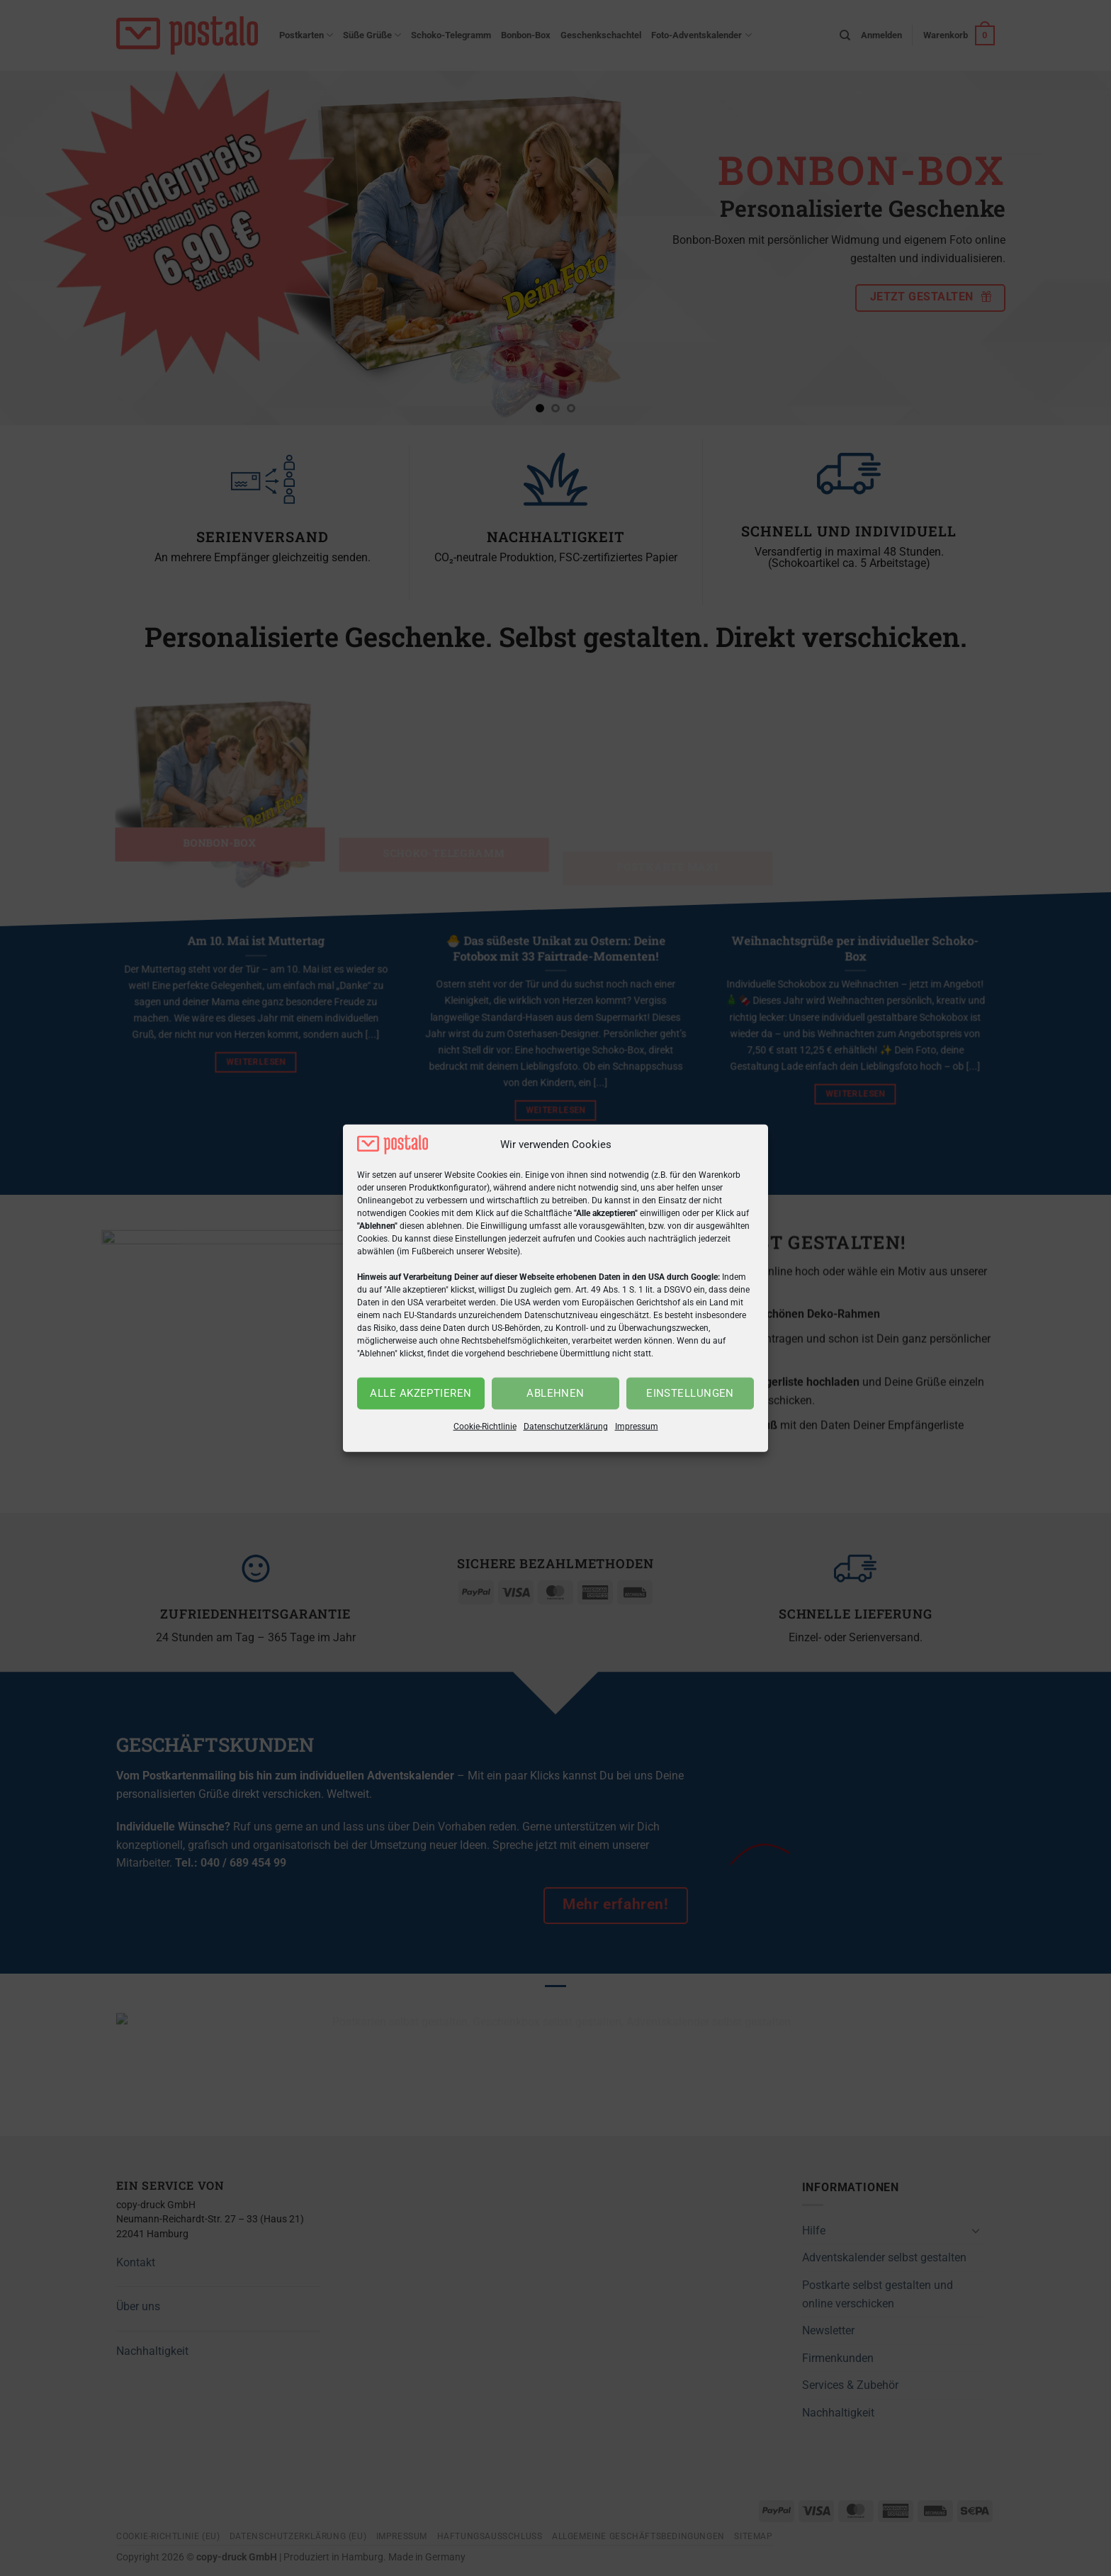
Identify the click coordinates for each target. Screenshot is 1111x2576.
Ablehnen (555, 1393)
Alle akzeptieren (420, 1393)
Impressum (636, 1427)
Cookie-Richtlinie (485, 1427)
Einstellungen (690, 1393)
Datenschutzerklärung (566, 1427)
